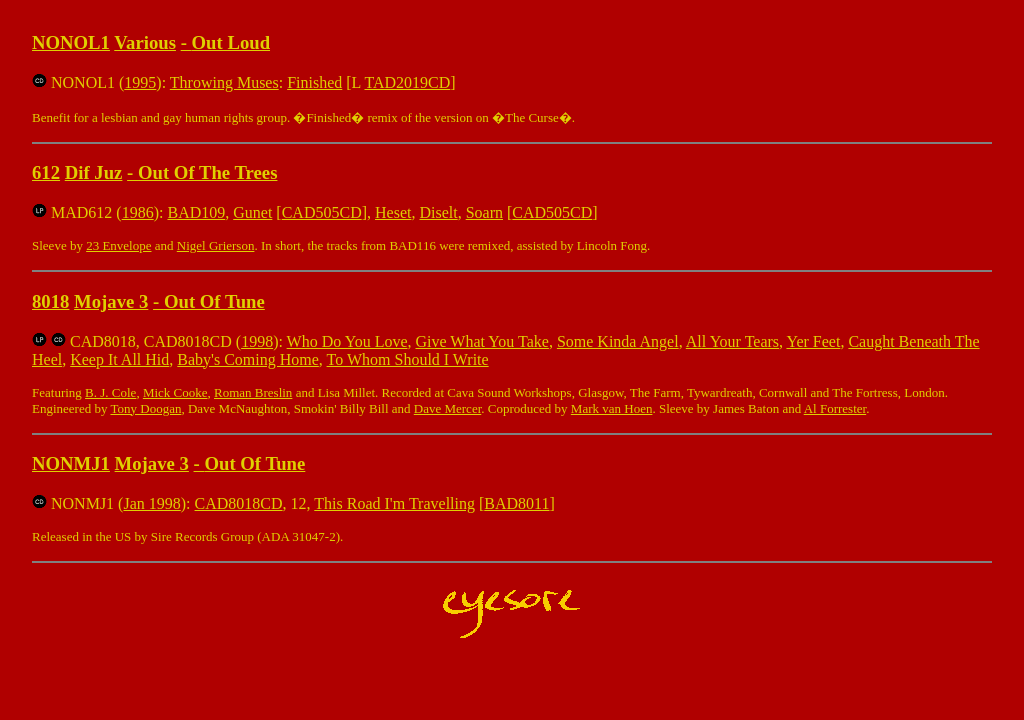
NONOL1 (71, 42)
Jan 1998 (151, 503)
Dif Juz (94, 172)
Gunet (252, 212)
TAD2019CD (408, 82)
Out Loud (231, 42)
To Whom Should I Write (408, 359)
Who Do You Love (347, 341)
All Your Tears (732, 341)
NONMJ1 (71, 463)
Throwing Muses (224, 82)
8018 (50, 301)
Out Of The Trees (207, 172)
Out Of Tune (214, 301)
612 (46, 172)
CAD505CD (322, 212)
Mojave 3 (111, 301)
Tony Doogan (145, 408)
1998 (257, 341)
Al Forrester (835, 408)
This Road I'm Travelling (394, 503)
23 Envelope (118, 245)
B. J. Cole (110, 392)
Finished (314, 82)
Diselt (438, 212)
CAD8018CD (239, 503)
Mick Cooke (175, 392)
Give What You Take (482, 341)
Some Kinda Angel (618, 341)
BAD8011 (516, 503)
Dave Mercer (448, 408)
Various (145, 42)
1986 (138, 212)
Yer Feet (813, 341)
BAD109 (196, 212)
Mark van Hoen (612, 408)
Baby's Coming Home (248, 359)
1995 (140, 82)
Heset (393, 212)
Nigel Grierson (216, 245)
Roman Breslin (253, 392)
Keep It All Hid (119, 359)
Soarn (484, 212)
